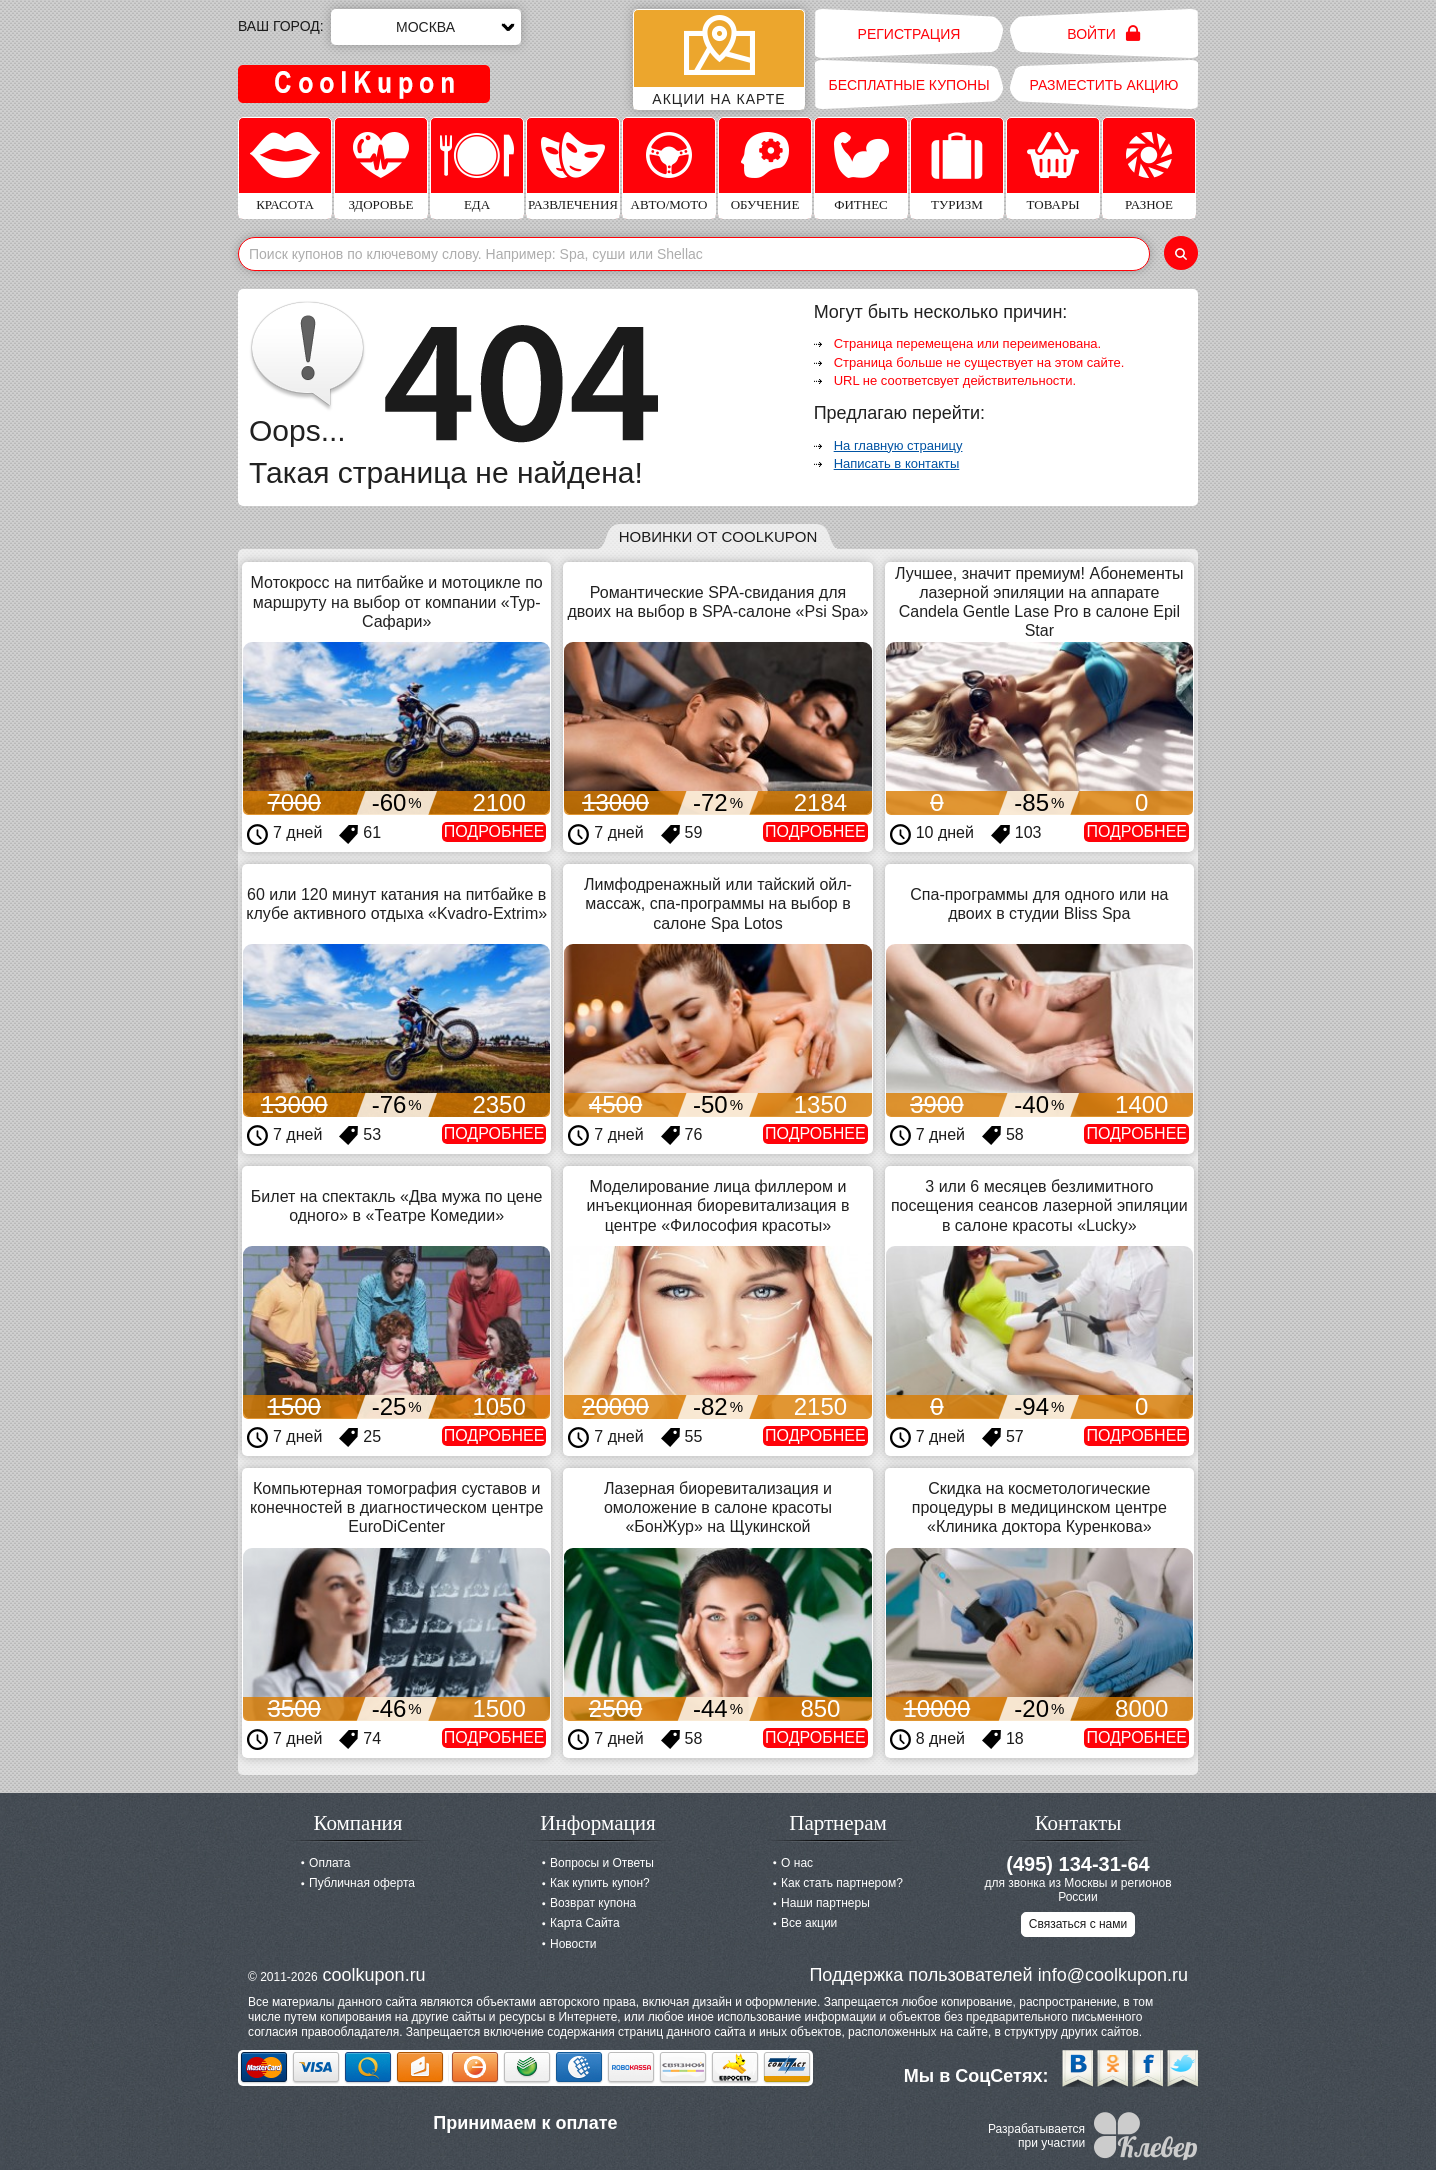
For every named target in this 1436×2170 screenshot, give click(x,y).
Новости (573, 1944)
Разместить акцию (1104, 85)
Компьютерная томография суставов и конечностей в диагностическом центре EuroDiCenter (396, 1507)
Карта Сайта (585, 1923)
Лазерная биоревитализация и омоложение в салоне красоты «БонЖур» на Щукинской (718, 1507)
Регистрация (909, 34)
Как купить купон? (600, 1883)
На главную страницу (898, 445)
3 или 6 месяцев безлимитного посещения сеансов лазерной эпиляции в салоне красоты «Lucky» (1039, 1205)
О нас (797, 1863)
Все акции (809, 1923)
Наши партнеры (825, 1903)
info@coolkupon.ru (1113, 1975)
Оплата (329, 1863)
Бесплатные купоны (908, 85)
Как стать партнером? (842, 1883)
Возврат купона (593, 1903)
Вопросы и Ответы (602, 1863)
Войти (1103, 33)
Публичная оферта (362, 1883)
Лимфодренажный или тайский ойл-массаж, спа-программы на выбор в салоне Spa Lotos (718, 903)
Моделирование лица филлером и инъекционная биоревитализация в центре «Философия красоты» (718, 1205)
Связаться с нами (1078, 1924)
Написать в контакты (897, 463)
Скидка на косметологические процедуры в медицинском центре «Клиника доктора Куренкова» (1039, 1507)
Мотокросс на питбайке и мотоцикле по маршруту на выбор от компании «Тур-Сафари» (397, 601)
